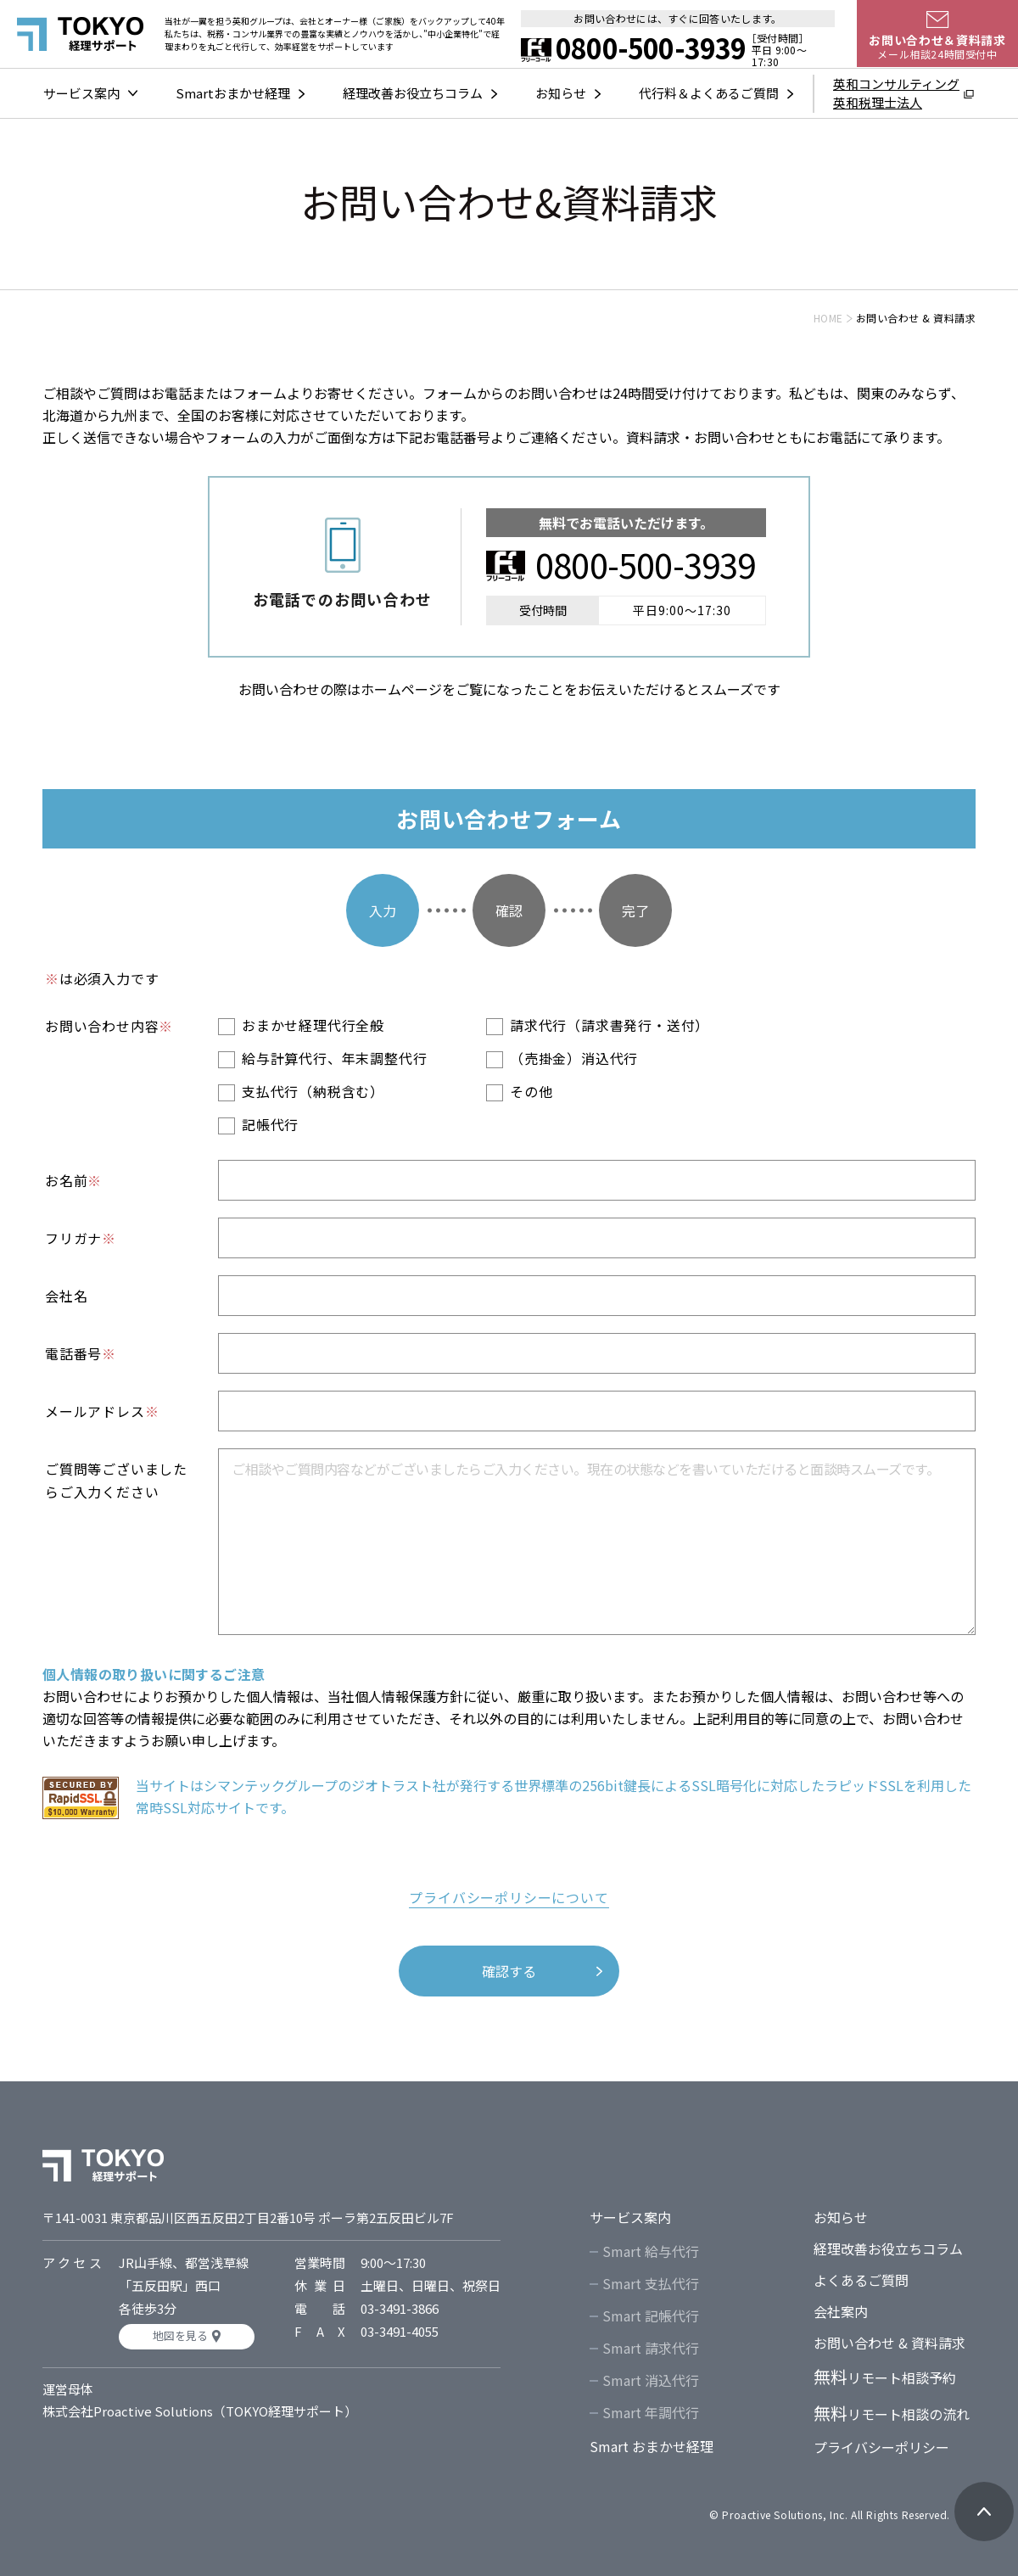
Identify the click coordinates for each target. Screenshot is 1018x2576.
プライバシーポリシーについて (508, 1897)
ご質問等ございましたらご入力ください (116, 1480)
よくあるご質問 (861, 2280)
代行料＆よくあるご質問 (709, 93)
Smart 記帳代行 (650, 2315)
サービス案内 (81, 93)
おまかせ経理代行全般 (313, 1025)
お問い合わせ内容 (109, 1026)
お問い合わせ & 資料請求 (889, 2342)
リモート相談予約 (885, 2377)
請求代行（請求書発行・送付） (609, 1025)
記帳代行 (270, 1124)
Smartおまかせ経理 (233, 93)
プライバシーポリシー (881, 2447)
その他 (531, 1091)
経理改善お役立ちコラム (413, 93)
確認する (509, 1971)
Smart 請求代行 (650, 2348)
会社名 (66, 1295)
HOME (828, 318)
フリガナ (80, 1238)
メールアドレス (102, 1411)
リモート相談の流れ (892, 2414)
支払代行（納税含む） (313, 1091)
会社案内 (841, 2311)
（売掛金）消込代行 (574, 1058)
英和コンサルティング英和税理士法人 (896, 93)
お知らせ (560, 93)
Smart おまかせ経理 (651, 2446)
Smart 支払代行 (650, 2283)
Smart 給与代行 (650, 2251)
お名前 (73, 1180)
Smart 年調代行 (650, 2412)
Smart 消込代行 (650, 2380)
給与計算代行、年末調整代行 (334, 1058)
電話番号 (80, 1353)
